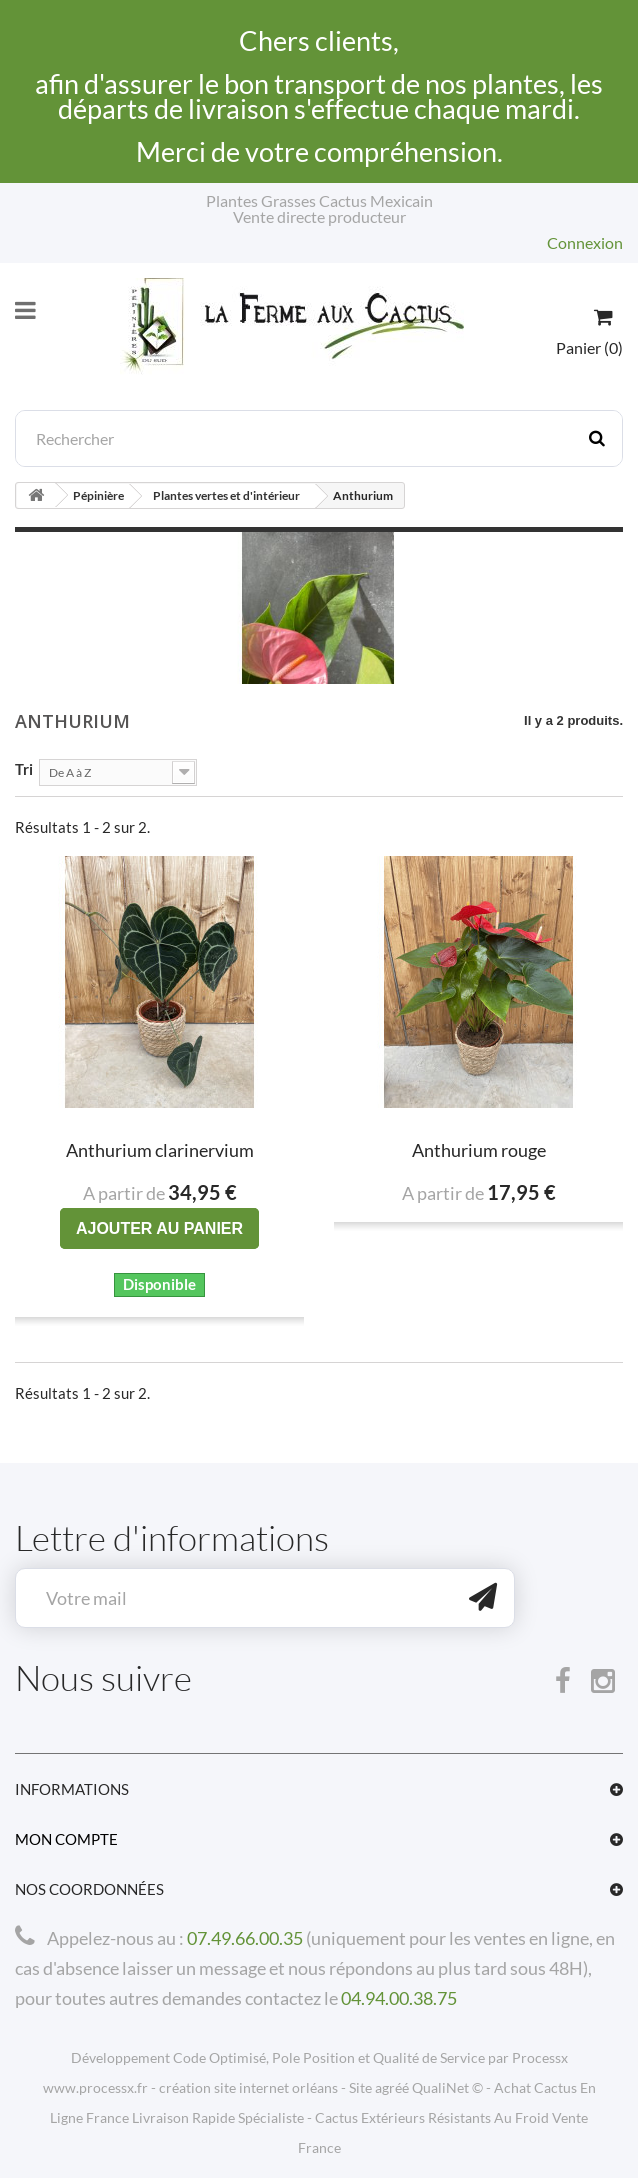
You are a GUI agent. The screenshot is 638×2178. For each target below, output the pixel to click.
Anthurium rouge (479, 1150)
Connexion (585, 242)
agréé (392, 2087)
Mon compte (66, 1839)
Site (360, 2087)
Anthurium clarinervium (160, 1150)
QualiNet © (447, 2087)
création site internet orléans (248, 2087)
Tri (24, 768)
